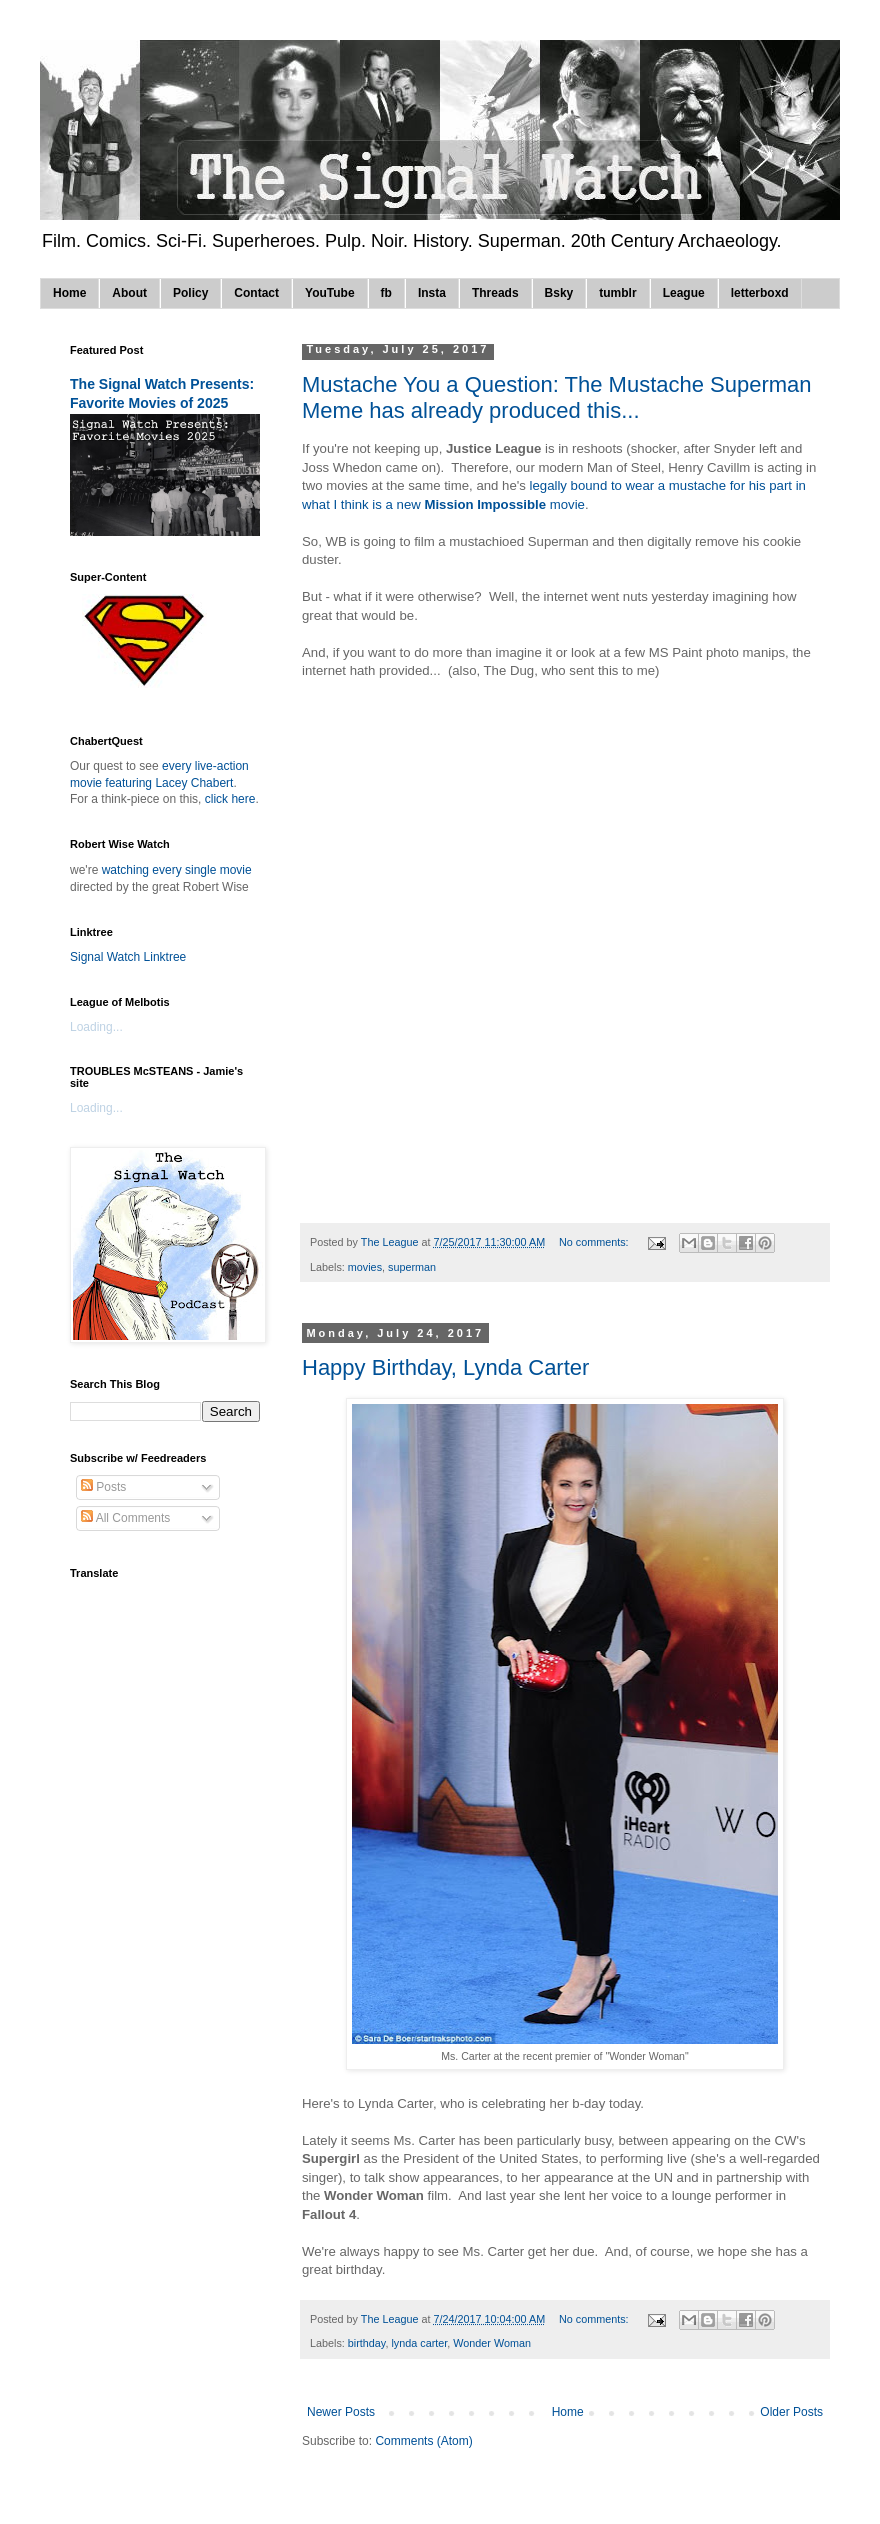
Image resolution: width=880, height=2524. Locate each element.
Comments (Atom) (423, 2441)
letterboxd (760, 293)
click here (230, 799)
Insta (432, 293)
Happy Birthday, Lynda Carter (445, 1367)
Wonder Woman (492, 2343)
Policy (190, 293)
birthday (367, 2343)
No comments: (595, 1242)
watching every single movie (177, 870)
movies (365, 1267)
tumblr (617, 293)
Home (69, 293)
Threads (495, 293)
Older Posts (791, 2412)
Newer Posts (341, 2412)
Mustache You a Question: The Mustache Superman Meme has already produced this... (557, 397)
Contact (256, 293)
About (129, 293)
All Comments (125, 1518)
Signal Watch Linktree (128, 957)
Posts (103, 1487)
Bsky (559, 293)
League (684, 293)
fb (386, 293)
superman (412, 1267)
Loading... (96, 1027)
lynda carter (419, 2343)
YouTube (330, 293)
